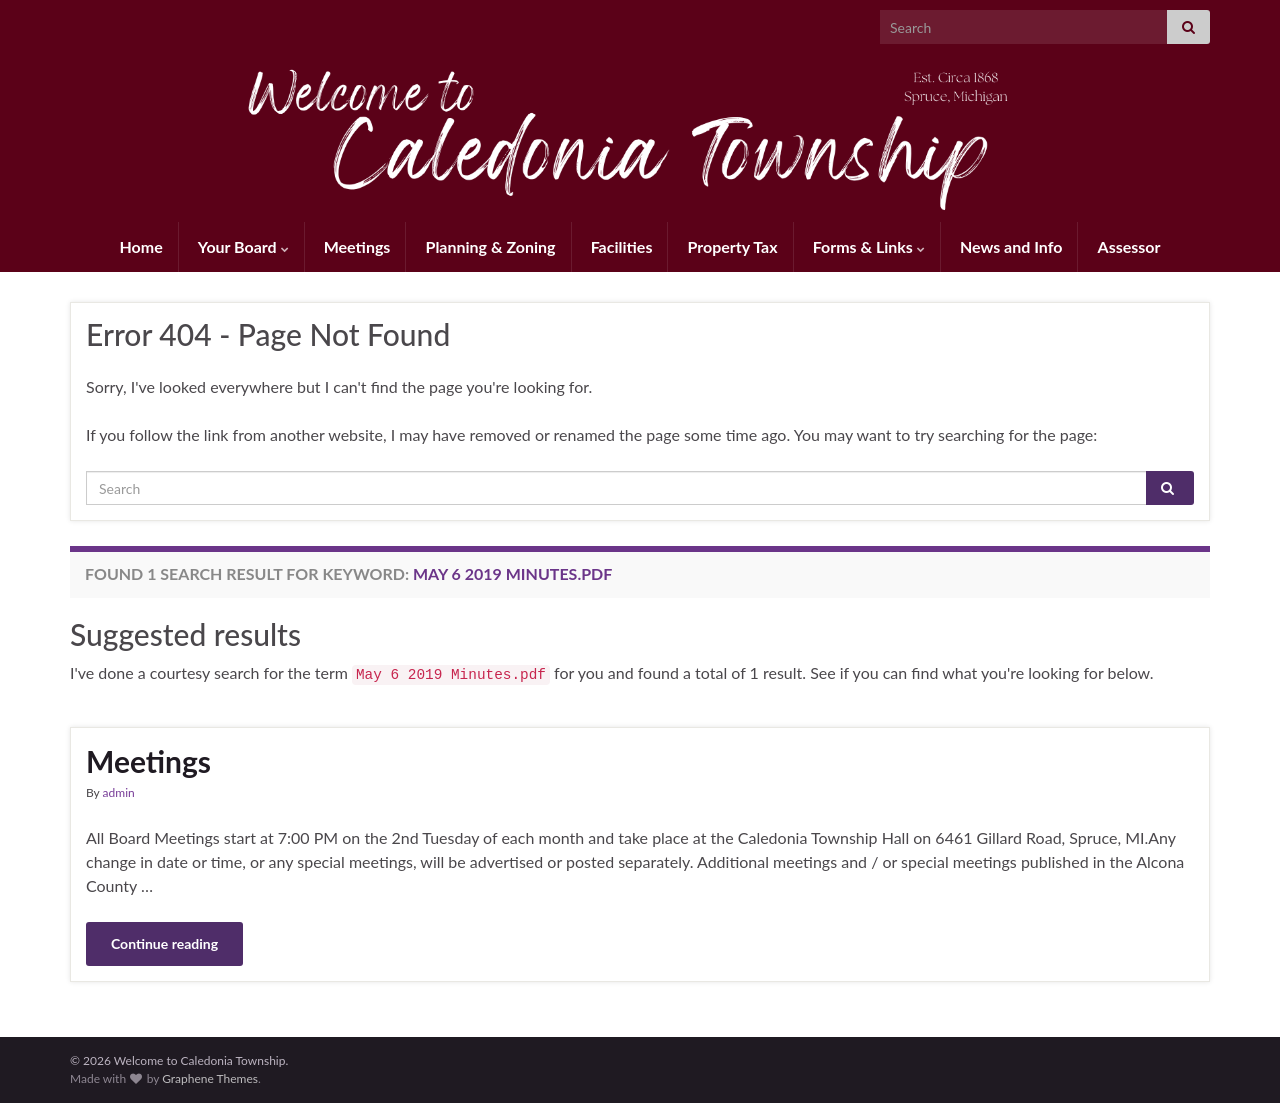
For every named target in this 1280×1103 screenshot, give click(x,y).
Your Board (243, 246)
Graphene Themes (210, 1078)
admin (119, 792)
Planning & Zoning (491, 246)
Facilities (622, 246)
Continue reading (164, 943)
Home (141, 246)
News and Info (1011, 246)
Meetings (357, 246)
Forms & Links (869, 246)
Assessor (1129, 246)
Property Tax (733, 246)
